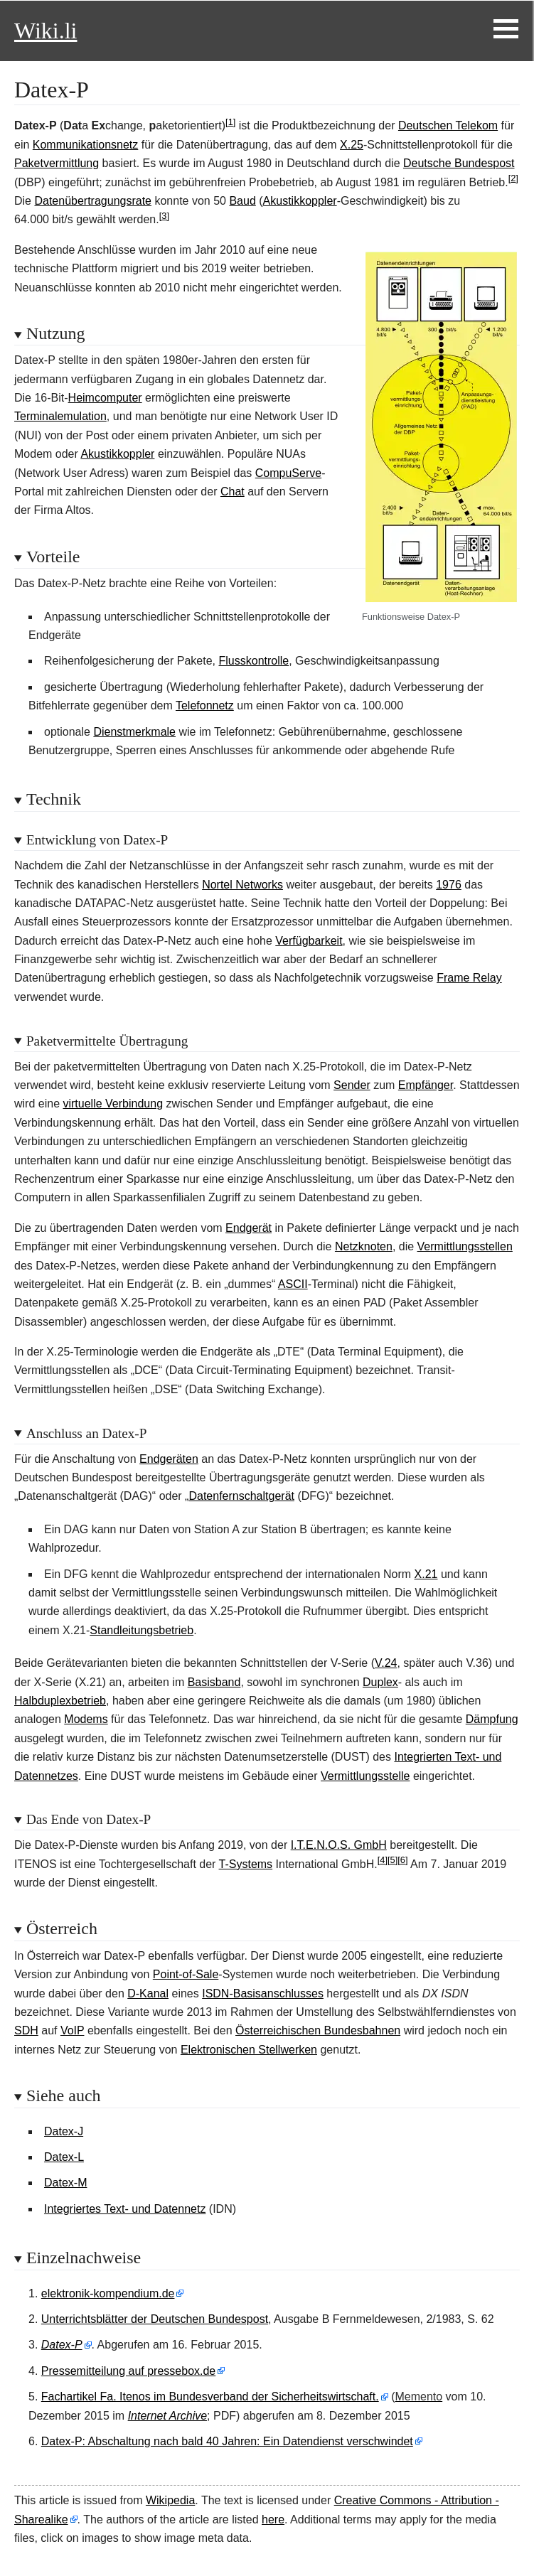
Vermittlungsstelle (365, 1776)
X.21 (426, 1574)
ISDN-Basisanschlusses (263, 1993)
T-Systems (246, 1864)
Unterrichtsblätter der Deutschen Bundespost (154, 2319)
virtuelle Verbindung (113, 1104)
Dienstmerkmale (134, 732)
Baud (242, 201)
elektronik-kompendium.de (108, 2293)
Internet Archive (167, 2416)
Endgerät (248, 1228)
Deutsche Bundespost (459, 163)
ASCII (293, 1284)
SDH (26, 2030)
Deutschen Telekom (448, 125)
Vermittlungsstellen (465, 1246)
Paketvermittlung (56, 163)
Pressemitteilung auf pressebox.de (128, 2371)
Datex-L (64, 2157)
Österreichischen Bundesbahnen (317, 2030)
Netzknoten (364, 1246)
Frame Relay (469, 978)
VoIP (72, 2030)
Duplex (380, 1682)
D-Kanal (148, 1993)
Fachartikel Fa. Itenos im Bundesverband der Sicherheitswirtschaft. (210, 2396)
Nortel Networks (242, 885)
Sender (351, 1085)
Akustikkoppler (300, 201)
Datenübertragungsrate (92, 201)
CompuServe (288, 473)
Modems (85, 1719)
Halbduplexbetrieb (60, 1701)
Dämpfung (492, 1719)
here (273, 2519)
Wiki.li (45, 30)
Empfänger (425, 1085)
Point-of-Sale (186, 1974)
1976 (448, 885)
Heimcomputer (105, 398)
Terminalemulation (60, 416)
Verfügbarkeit (308, 941)
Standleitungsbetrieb (141, 1630)
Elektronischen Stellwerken (249, 2050)
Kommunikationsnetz (86, 145)
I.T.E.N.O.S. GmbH (339, 1845)
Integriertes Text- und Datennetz (124, 2209)
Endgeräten (168, 1459)
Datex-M (65, 2183)
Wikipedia (170, 2500)
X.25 (351, 145)
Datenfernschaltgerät (241, 1496)
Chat (232, 491)
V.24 (386, 1663)
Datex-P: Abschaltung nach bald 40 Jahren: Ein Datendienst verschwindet (227, 2441)
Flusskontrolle (254, 661)
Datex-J (63, 2131)
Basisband (214, 1682)
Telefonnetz (205, 705)
